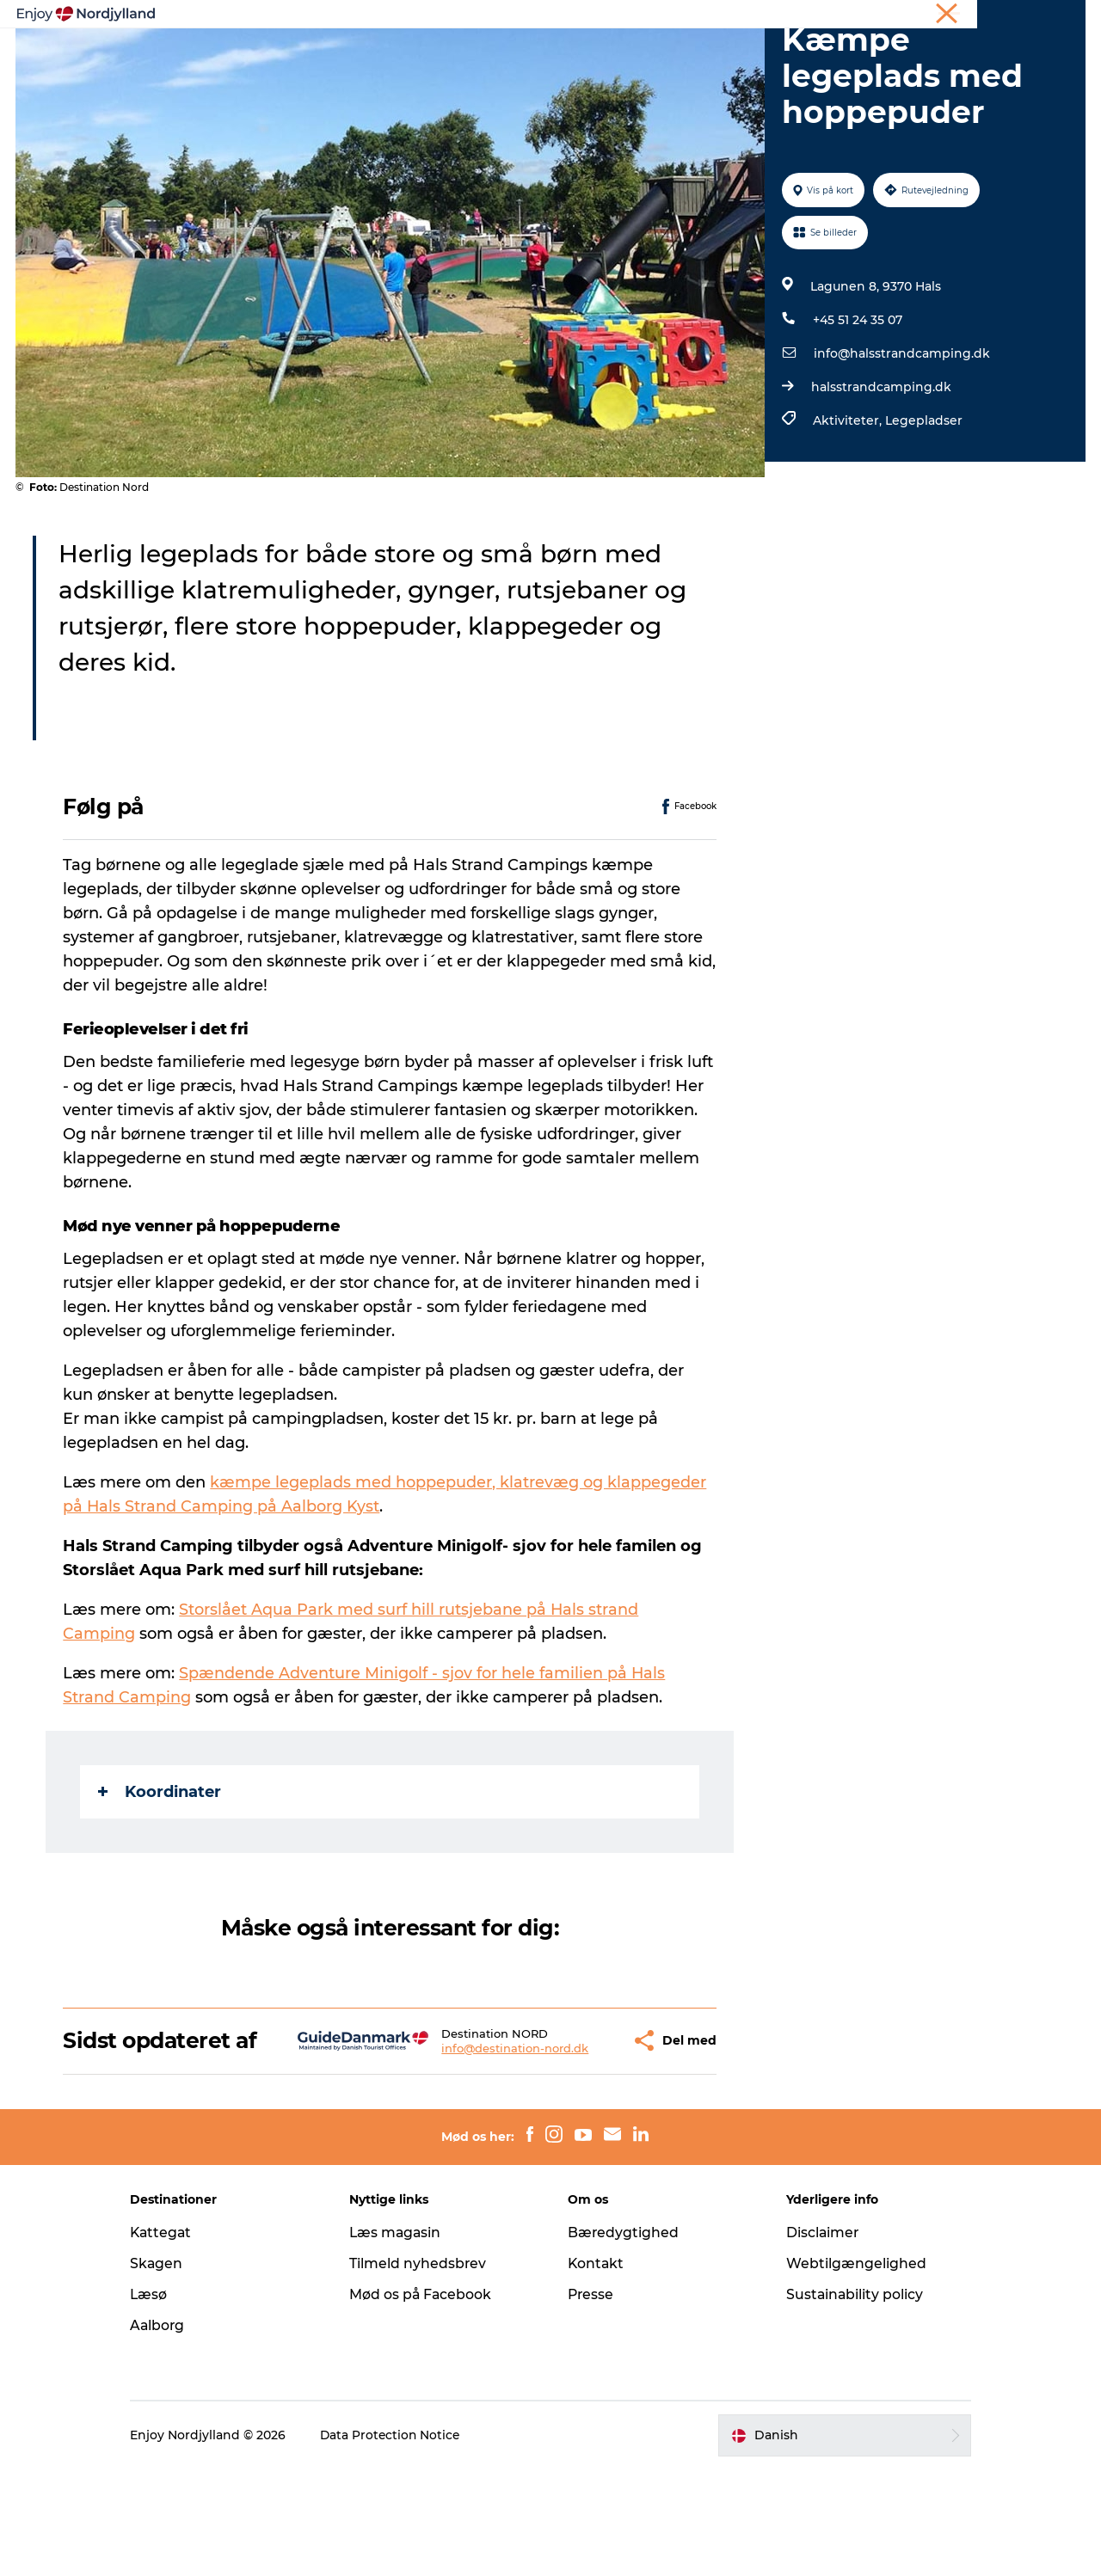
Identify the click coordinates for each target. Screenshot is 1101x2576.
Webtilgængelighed (849, 2370)
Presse (591, 2401)
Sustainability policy (848, 2401)
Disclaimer (816, 2339)
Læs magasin (403, 2339)
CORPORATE (1053, 16)
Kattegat (176, 2339)
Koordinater (160, 1873)
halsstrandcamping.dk (880, 468)
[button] (572, 2135)
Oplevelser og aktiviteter (310, 55)
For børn (842, 55)
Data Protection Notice (406, 2542)
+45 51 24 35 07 (856, 401)
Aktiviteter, (848, 502)
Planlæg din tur (465, 55)
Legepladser (923, 502)
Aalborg (172, 2432)
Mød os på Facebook (428, 2401)
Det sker (761, 55)
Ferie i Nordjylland (829, 16)
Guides (685, 55)
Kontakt (596, 2370)
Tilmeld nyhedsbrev (425, 2370)
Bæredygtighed (624, 2339)
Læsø (163, 2401)
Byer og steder (589, 55)
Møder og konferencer (948, 16)
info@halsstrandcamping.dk (901, 435)
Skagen (171, 2370)
